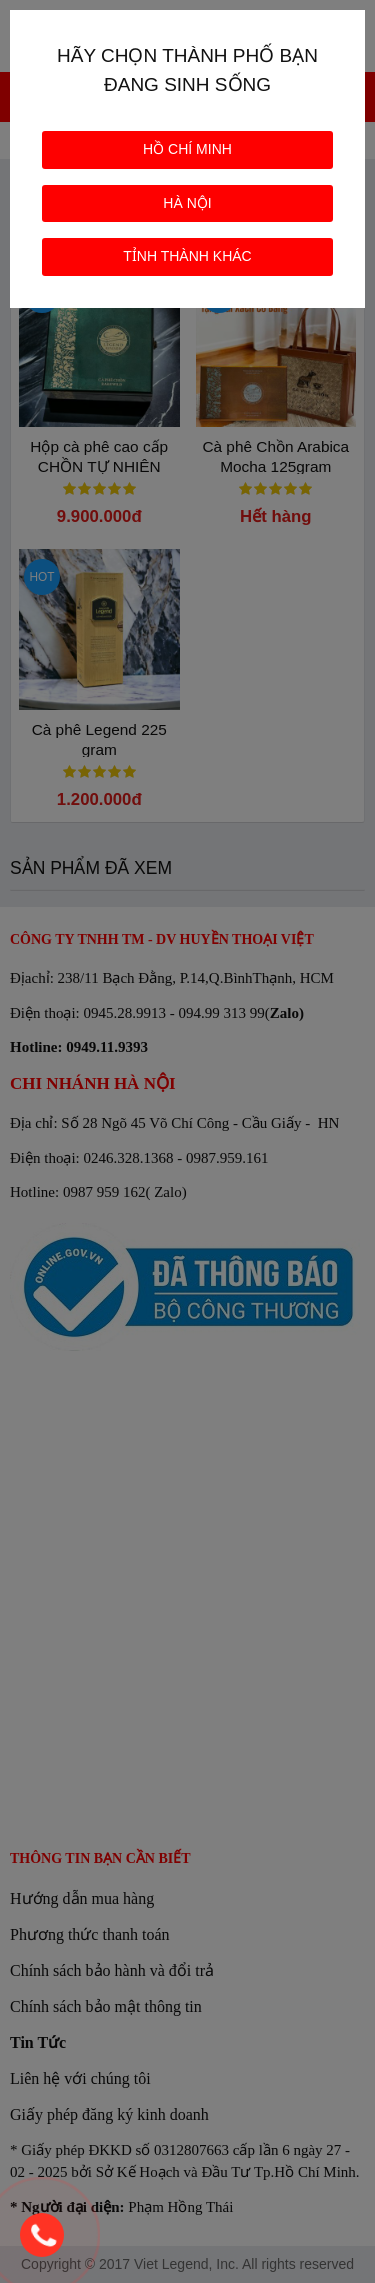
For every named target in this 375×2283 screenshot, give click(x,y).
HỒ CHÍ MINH (187, 149)
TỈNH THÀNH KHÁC (187, 256)
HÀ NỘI (187, 203)
